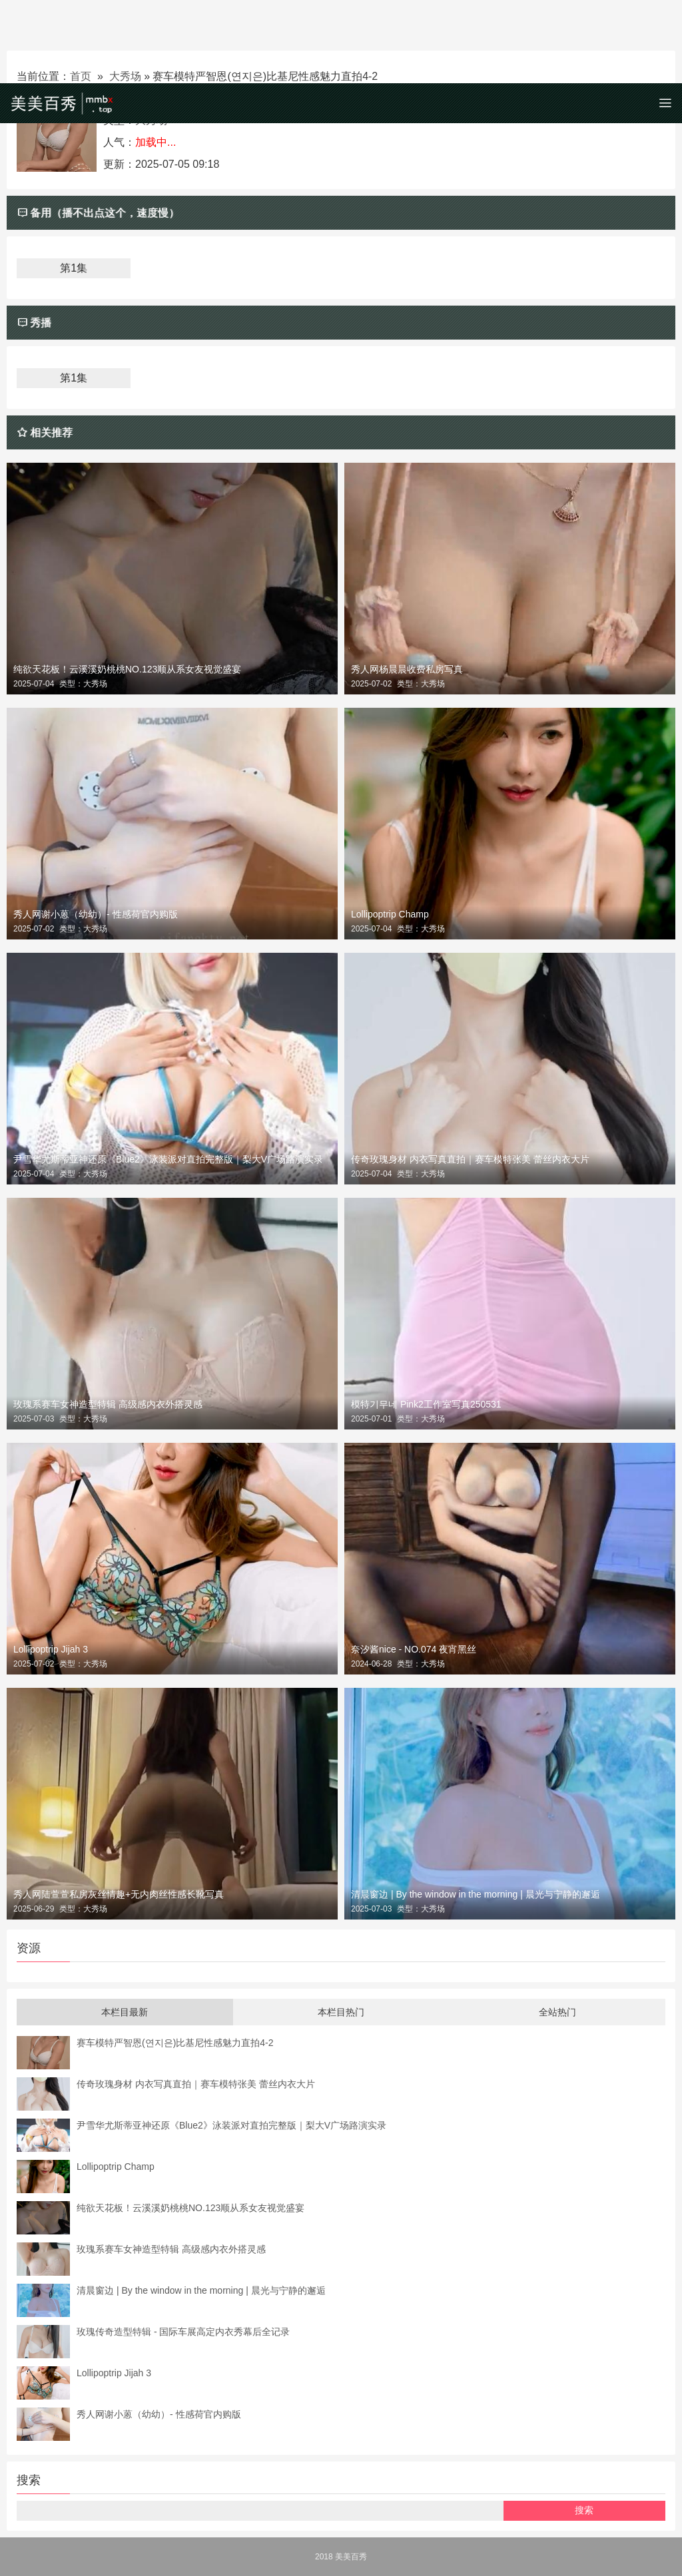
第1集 (73, 268)
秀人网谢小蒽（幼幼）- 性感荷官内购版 (95, 914)
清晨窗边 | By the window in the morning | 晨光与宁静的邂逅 (475, 1894)
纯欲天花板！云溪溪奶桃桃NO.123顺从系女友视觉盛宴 (127, 669)
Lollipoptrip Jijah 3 (50, 1649)
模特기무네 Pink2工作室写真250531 (426, 1404)
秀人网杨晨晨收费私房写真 (407, 669)
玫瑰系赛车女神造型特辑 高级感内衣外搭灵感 (107, 1404)
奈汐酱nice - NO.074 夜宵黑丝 (413, 1649)
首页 (80, 76)
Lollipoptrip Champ (390, 914)
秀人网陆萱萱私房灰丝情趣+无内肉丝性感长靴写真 (118, 1894)
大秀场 (125, 76)
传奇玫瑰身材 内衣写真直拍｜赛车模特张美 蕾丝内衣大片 (470, 1159)
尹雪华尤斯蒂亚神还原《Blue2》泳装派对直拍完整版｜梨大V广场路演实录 (168, 1159)
